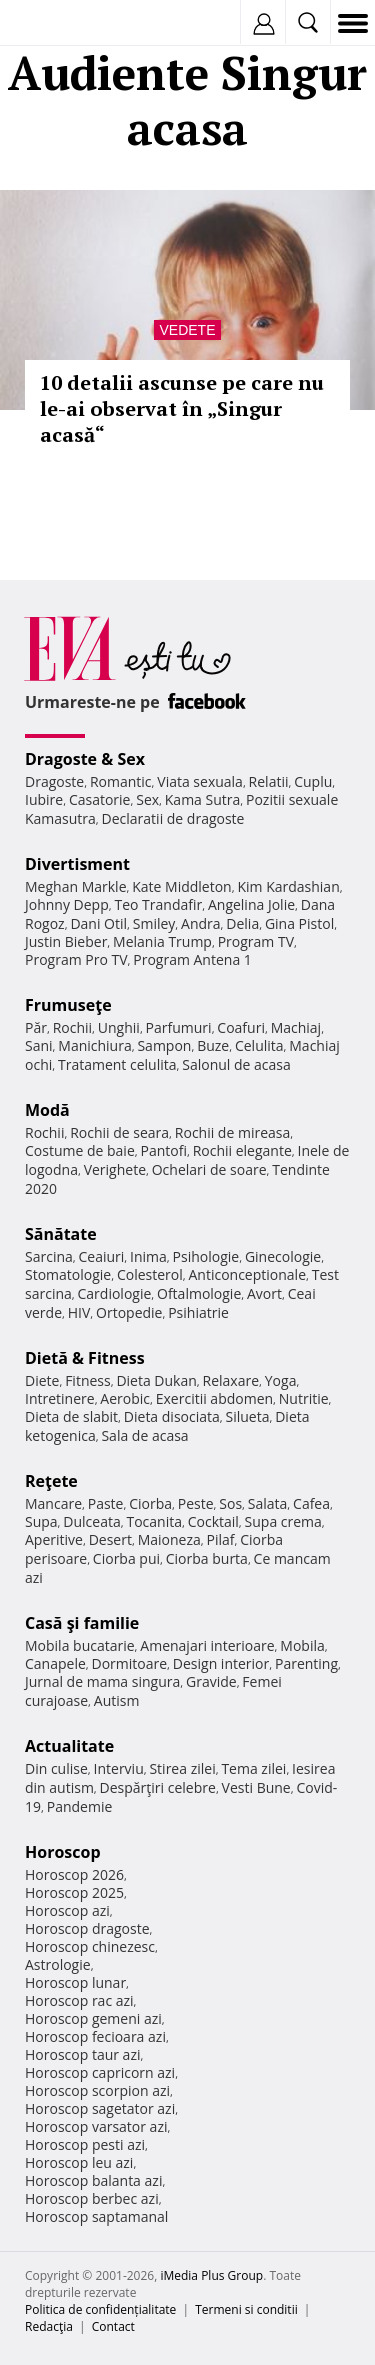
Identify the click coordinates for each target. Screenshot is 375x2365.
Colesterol (150, 1274)
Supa (41, 1521)
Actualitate (69, 1746)
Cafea (311, 1503)
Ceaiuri (102, 1256)
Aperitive (54, 1539)
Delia (242, 923)
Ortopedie (129, 1312)
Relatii (269, 781)
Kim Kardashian (288, 886)
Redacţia (49, 2326)
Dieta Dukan (156, 1380)
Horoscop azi (67, 1910)
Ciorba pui (126, 1558)
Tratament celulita (117, 1064)
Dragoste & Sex (85, 759)
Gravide (211, 1681)
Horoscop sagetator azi (100, 2108)
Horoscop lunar (75, 1982)
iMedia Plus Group (211, 2275)
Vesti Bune (256, 1787)
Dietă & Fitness (85, 1358)
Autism (117, 1700)
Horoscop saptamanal (96, 2216)
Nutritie (304, 1398)
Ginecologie (283, 1256)
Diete (42, 1380)
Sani (39, 1045)
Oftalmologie (199, 1293)
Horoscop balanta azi (93, 2180)
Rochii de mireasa (232, 1132)
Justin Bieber (66, 941)
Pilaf (220, 1539)
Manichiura (94, 1045)
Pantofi (163, 1150)
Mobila (302, 1645)
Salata (268, 1503)
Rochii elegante (242, 1150)
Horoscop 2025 (74, 1892)
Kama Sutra (202, 799)
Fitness (88, 1380)
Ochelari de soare (209, 1169)
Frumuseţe (68, 1005)
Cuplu (313, 781)
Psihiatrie (198, 1312)
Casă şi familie (82, 1623)
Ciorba (150, 1503)
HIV (79, 1312)
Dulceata (91, 1521)
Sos (230, 1503)
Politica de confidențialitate (100, 2309)
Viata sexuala (200, 781)
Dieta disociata (172, 1416)
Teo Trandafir (158, 904)
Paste (106, 1503)
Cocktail (213, 1521)
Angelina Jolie (251, 904)
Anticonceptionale (247, 1274)
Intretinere (60, 1398)
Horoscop (63, 1852)
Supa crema (283, 1521)
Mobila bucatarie (80, 1645)
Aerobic (125, 1398)
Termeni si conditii (246, 2309)
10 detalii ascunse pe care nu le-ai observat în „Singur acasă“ (182, 408)
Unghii (119, 1027)
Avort (264, 1293)
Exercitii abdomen (214, 1398)
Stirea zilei (182, 1768)
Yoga (281, 1380)
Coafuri (241, 1027)
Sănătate (61, 1234)
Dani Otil (98, 923)
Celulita (259, 1045)
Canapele (55, 1663)
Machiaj (296, 1027)
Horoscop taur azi (82, 2054)
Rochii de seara (119, 1132)
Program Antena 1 (192, 959)
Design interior (221, 1663)
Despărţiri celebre (158, 1787)
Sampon (164, 1045)
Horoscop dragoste (87, 1928)
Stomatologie (68, 1274)
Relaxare (231, 1380)
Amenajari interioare (207, 1645)
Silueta (248, 1416)
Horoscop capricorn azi (100, 2072)
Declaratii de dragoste (173, 818)
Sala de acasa (144, 1435)
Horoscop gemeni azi (93, 2018)
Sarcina (49, 1256)
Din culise (56, 1768)
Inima (148, 1256)
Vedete (187, 330)
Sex (147, 799)
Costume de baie (80, 1150)
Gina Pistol (299, 923)
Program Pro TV (76, 959)
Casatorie (100, 799)
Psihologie (206, 1256)
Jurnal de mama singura (102, 1681)
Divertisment (77, 864)
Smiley (154, 923)
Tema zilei (253, 1768)
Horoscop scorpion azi (97, 2090)
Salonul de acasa (236, 1064)
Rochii (72, 1027)
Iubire (44, 799)
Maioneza (169, 1539)
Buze (213, 1045)
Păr (36, 1027)
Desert (110, 1539)
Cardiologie (115, 1293)
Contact (113, 2326)
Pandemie (80, 1806)
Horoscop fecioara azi (95, 2036)
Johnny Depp (67, 904)
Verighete (115, 1169)
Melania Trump (162, 941)
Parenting (306, 1663)
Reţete (51, 1481)
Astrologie (58, 1964)
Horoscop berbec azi (92, 2198)
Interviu (119, 1768)
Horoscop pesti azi (85, 2144)
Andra (201, 923)
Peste (196, 1503)
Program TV (256, 941)
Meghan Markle (76, 886)
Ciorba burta (207, 1558)
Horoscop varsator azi (96, 2126)
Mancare (53, 1503)
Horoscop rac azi (79, 2000)
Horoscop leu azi (79, 2162)
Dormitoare (130, 1663)
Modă (47, 1110)
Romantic (121, 781)
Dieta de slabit (71, 1416)
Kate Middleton (182, 886)
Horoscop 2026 (74, 1874)
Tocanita (154, 1521)
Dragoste (54, 781)
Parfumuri (179, 1027)
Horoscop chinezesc (90, 1946)
